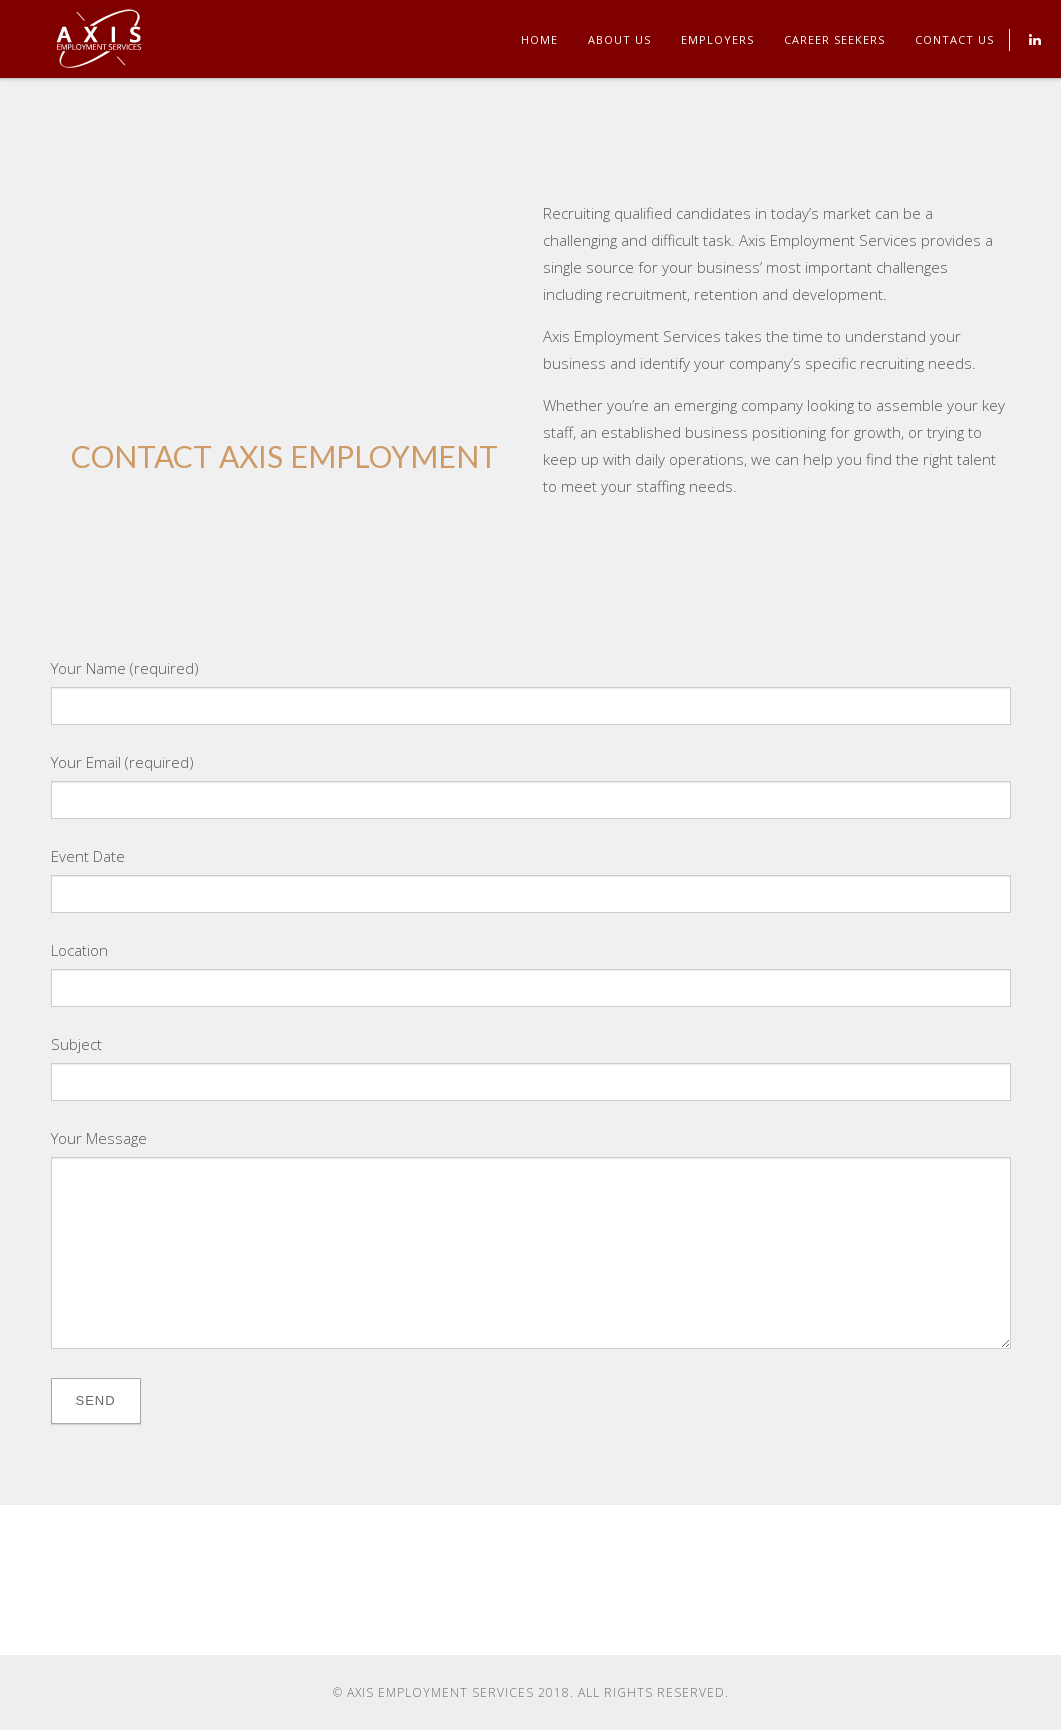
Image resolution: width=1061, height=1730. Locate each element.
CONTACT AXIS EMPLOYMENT (284, 456)
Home (539, 39)
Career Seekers (834, 39)
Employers (717, 39)
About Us (619, 39)
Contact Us (954, 39)
